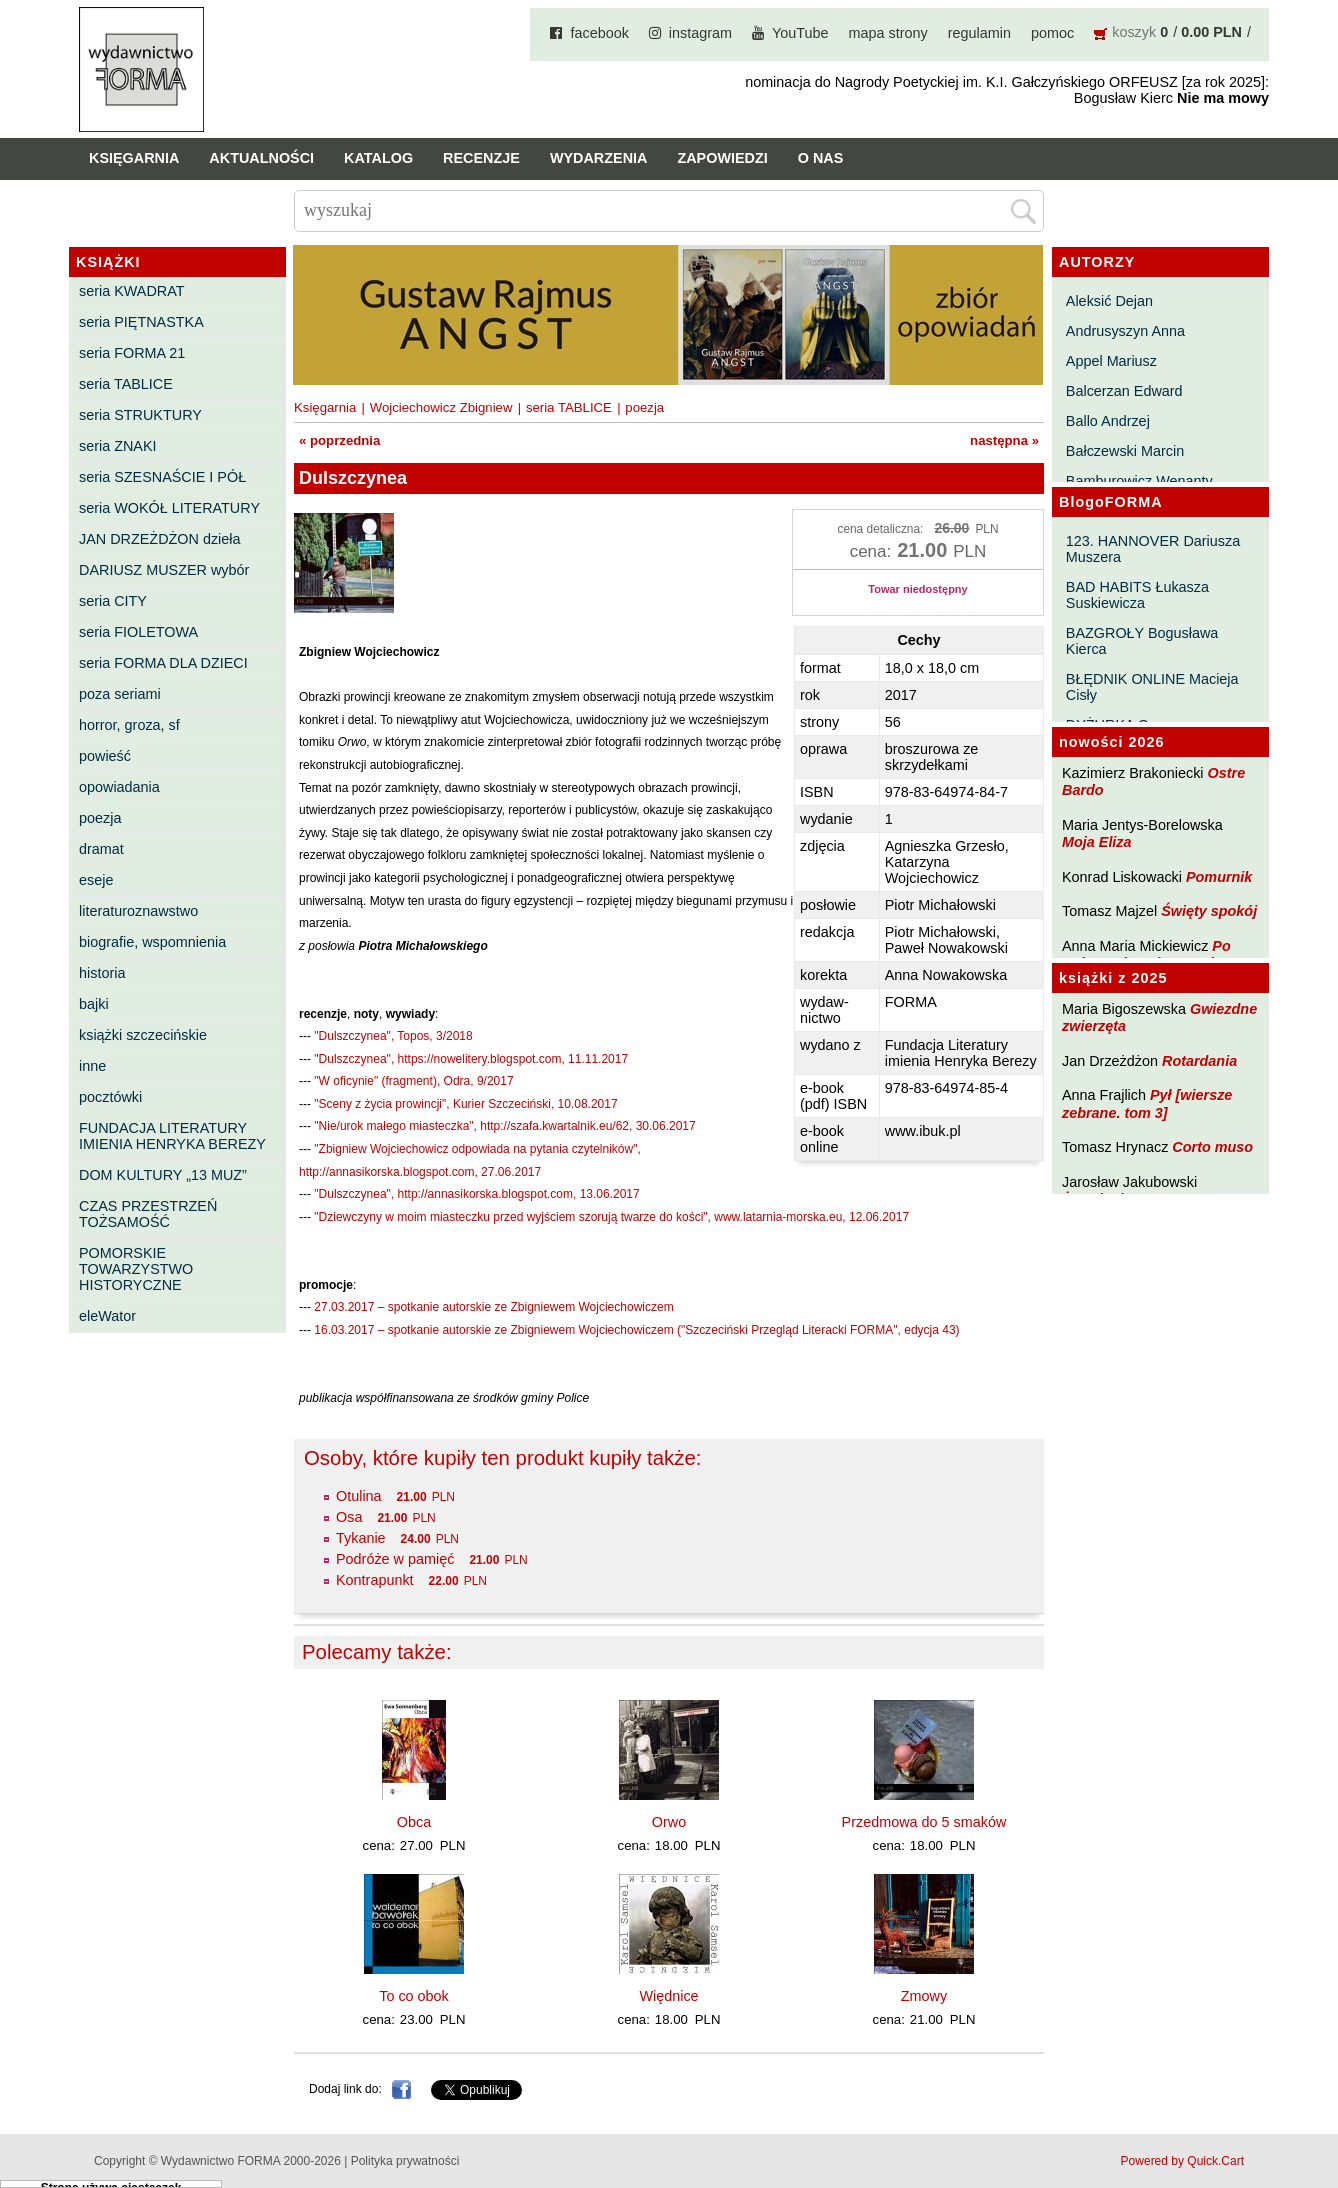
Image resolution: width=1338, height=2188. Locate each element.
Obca (414, 1822)
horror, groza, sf (129, 725)
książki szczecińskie (143, 1035)
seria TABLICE (126, 384)
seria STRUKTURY (140, 415)
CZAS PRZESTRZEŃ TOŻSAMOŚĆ (148, 1214)
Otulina (359, 1496)
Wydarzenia (599, 158)
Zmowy (924, 1996)
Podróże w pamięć (395, 1559)
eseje (96, 880)
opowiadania (119, 787)
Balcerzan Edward (1124, 391)
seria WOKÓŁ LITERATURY (169, 508)
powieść (105, 756)
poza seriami (120, 694)
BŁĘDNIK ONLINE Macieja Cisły (1152, 687)
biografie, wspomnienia (152, 942)
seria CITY (113, 601)
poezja (100, 818)
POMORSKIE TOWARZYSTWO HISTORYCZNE (136, 1269)
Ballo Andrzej (1108, 421)
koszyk (1134, 32)
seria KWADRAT (132, 291)
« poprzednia (339, 440)
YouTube (800, 33)
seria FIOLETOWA (138, 632)
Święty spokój (1209, 911)
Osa (349, 1517)
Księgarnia (134, 158)
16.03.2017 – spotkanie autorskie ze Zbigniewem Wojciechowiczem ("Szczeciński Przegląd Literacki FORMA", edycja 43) (636, 1330)
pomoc (1052, 33)
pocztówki (110, 1097)
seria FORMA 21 (132, 353)
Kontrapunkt (375, 1580)
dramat (101, 849)
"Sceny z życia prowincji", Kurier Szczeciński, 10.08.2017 (465, 1104)
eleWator (107, 1316)
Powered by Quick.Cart (1182, 2161)
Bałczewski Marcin (1125, 451)
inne (92, 1066)
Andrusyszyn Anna (1125, 331)
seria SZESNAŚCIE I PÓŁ (162, 477)
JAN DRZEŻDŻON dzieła (160, 539)
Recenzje (481, 158)
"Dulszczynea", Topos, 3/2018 (393, 1036)
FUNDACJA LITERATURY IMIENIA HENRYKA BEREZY (172, 1136)
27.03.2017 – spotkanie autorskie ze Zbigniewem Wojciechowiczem (493, 1307)
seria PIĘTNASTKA (141, 322)
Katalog (378, 158)
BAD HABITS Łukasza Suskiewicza (1137, 595)
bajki (94, 1004)
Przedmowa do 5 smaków (924, 1822)
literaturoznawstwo (138, 911)
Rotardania (1199, 1061)
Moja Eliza (1097, 842)
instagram (700, 33)
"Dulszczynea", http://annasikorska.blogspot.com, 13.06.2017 (476, 1194)
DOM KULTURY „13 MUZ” (163, 1175)
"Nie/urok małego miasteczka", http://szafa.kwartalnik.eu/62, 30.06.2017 (504, 1126)
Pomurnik (1219, 877)
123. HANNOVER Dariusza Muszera (1153, 549)
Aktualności (261, 158)
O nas (821, 158)
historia (102, 973)
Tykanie (361, 1538)
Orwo (669, 1822)
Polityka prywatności (405, 2161)
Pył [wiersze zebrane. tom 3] (1147, 1103)
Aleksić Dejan (1109, 301)
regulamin (979, 33)
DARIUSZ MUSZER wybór (164, 570)
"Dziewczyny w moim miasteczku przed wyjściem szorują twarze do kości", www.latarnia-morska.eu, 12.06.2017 (611, 1217)
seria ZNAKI (118, 446)
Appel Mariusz (1111, 361)
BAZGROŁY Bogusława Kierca (1142, 641)
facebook (599, 33)
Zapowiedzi (722, 158)
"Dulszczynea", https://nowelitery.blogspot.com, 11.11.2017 (471, 1059)
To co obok (414, 1996)
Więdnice (668, 1996)
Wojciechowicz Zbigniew (441, 407)
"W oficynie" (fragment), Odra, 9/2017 (413, 1081)
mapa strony (888, 33)
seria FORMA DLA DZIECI (163, 663)
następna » (1004, 440)
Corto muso (1212, 1147)
